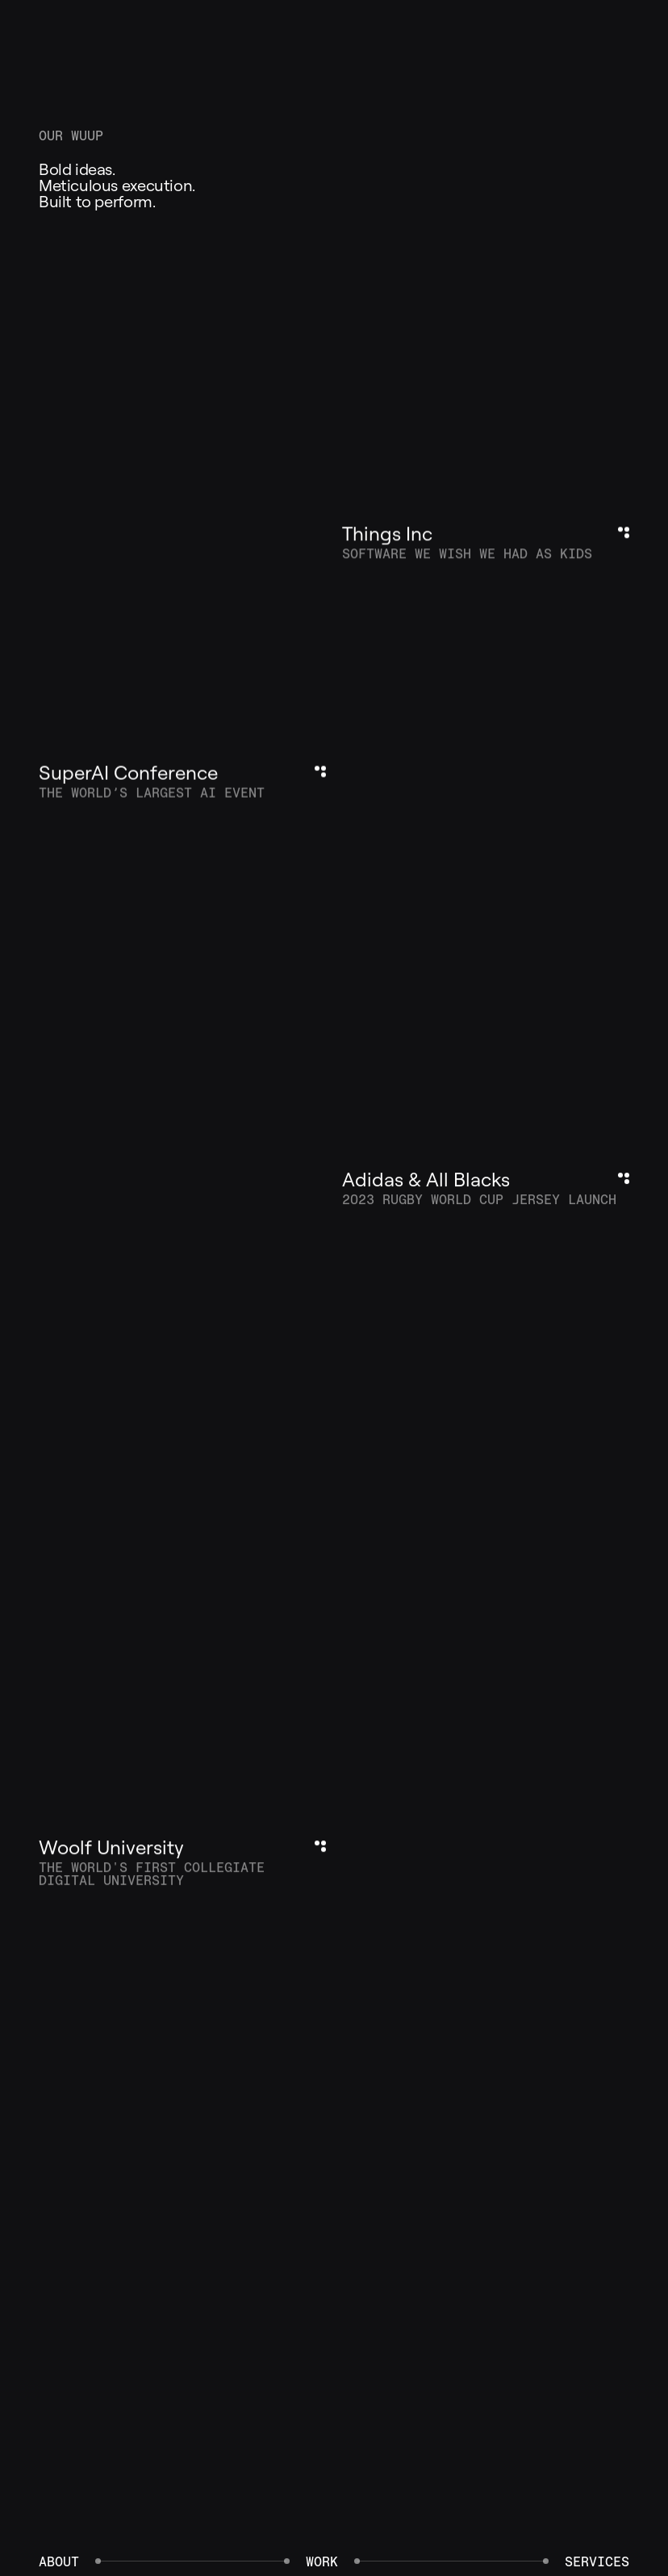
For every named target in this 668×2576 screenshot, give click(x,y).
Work (322, 2561)
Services (597, 2561)
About (59, 2561)
